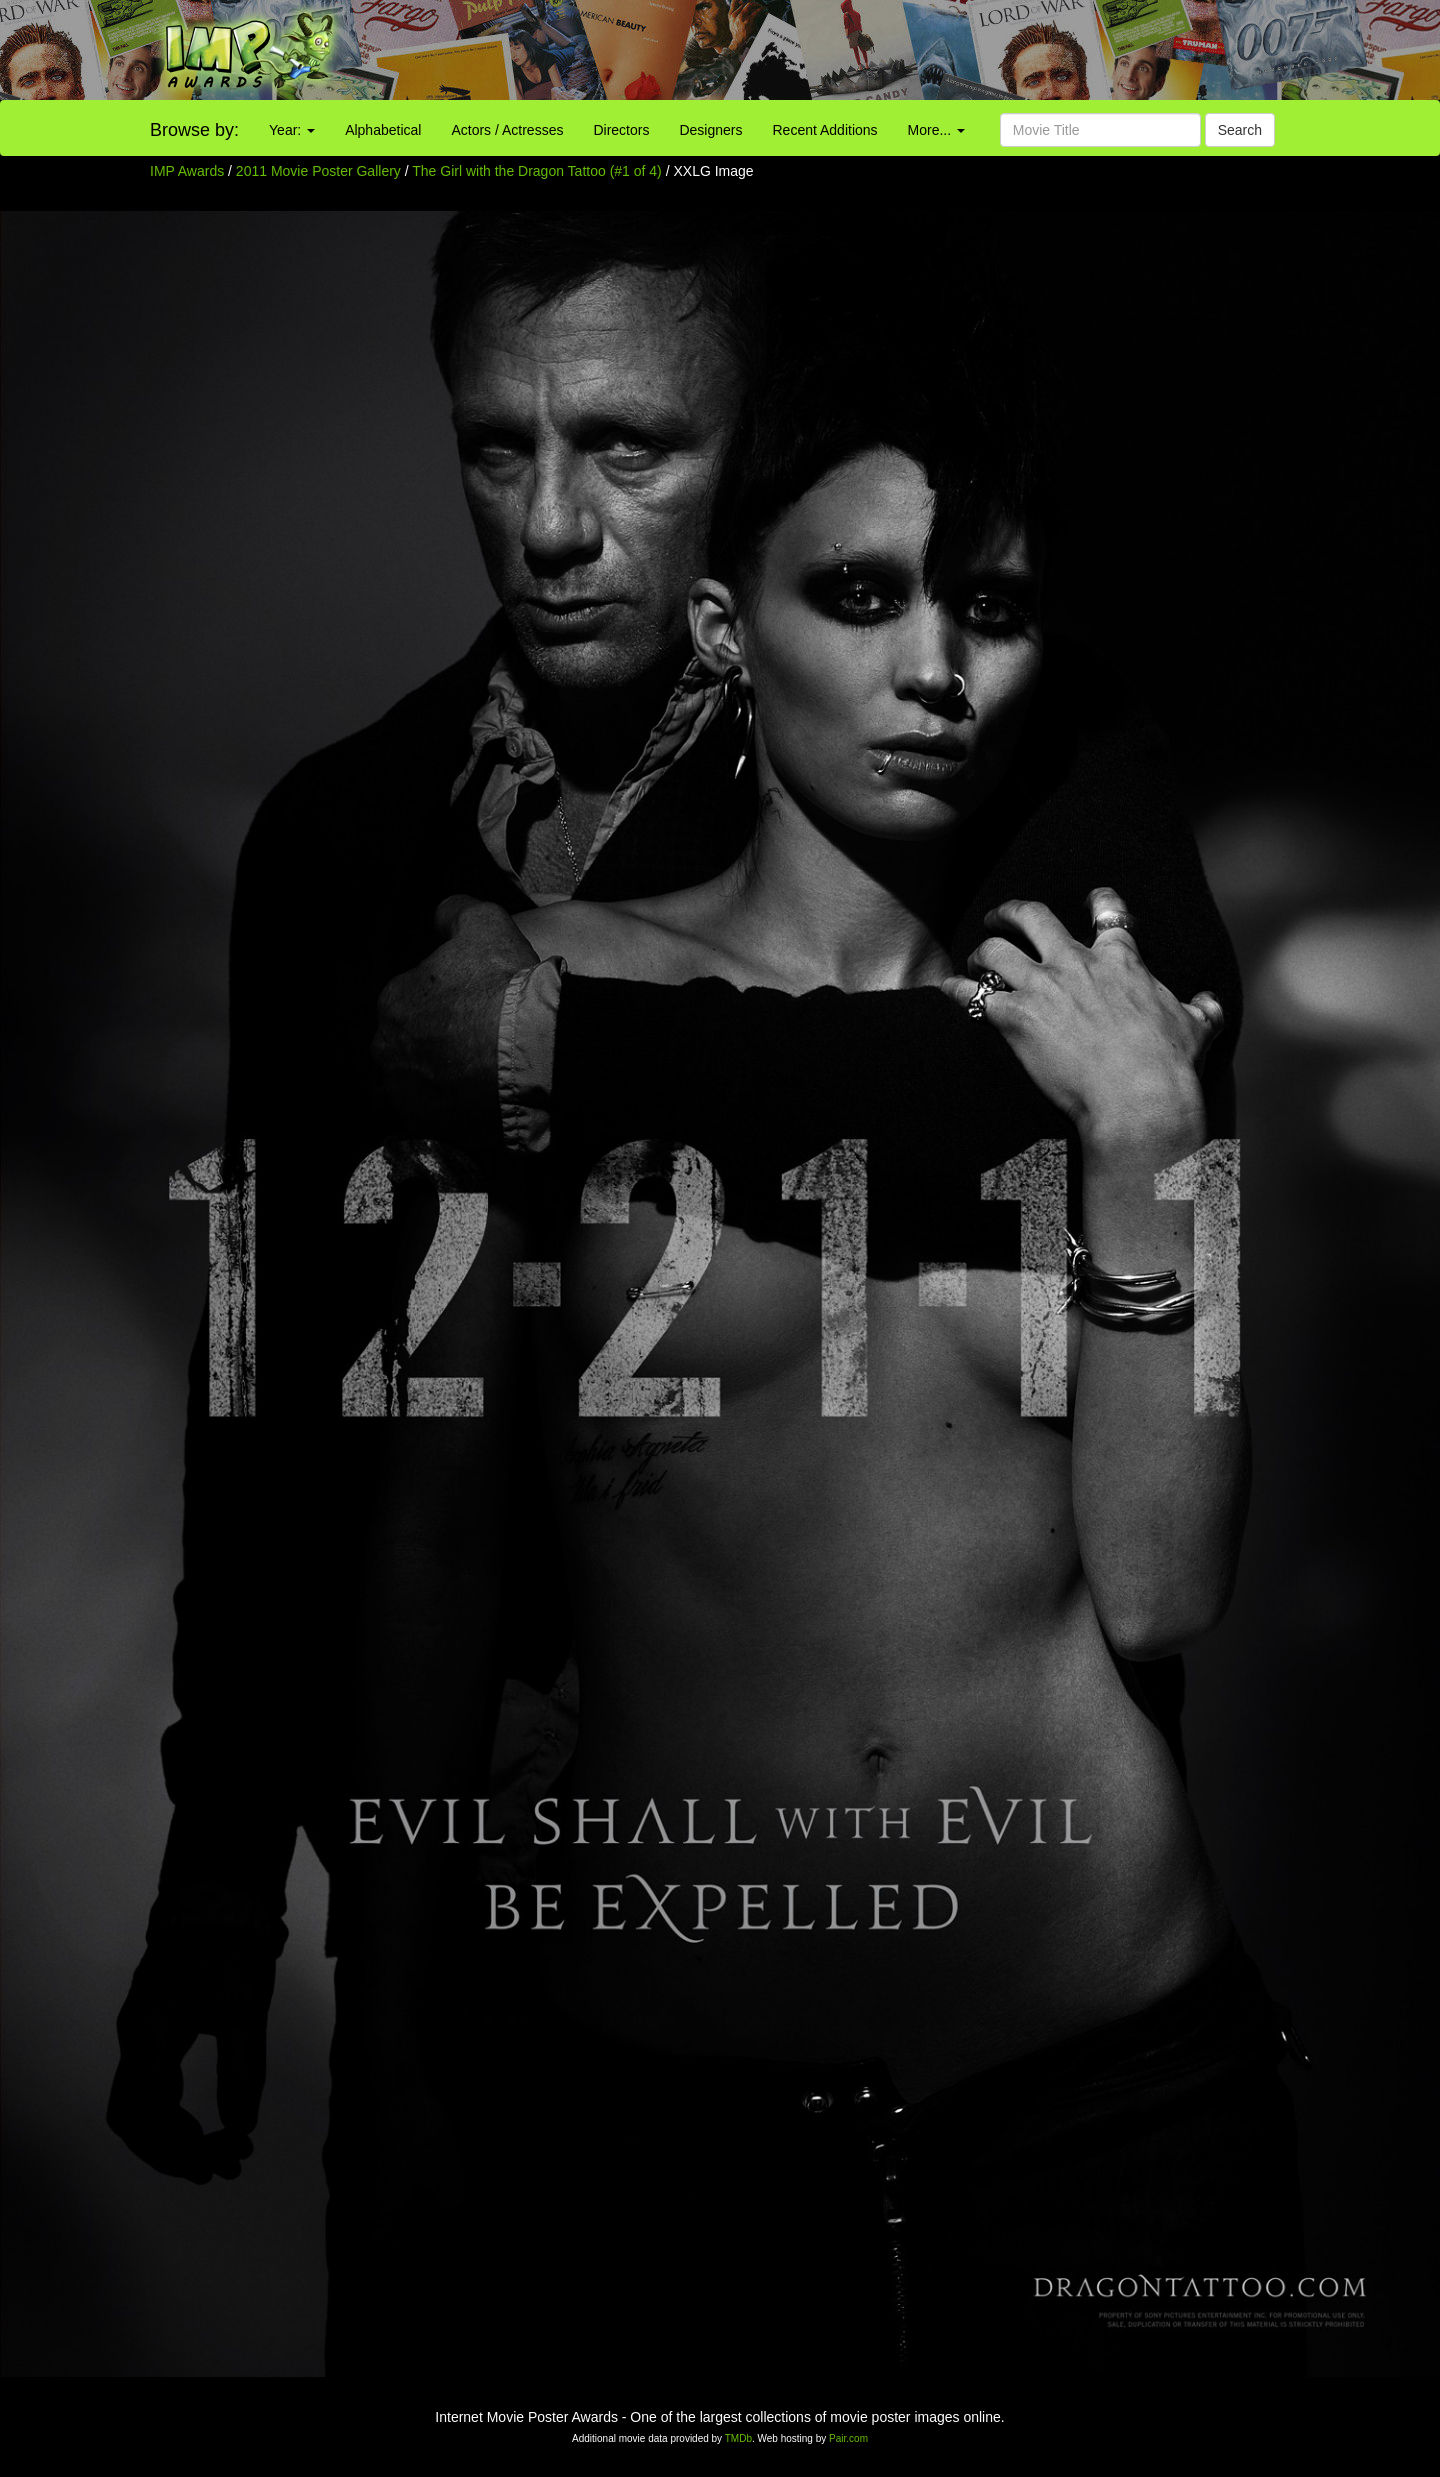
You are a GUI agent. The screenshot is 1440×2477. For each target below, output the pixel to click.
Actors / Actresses (507, 130)
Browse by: (194, 130)
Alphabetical (383, 130)
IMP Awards (187, 171)
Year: (292, 130)
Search (1240, 130)
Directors (621, 130)
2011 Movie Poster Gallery (318, 171)
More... (936, 130)
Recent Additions (825, 130)
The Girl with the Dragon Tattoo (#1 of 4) (537, 171)
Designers (710, 130)
